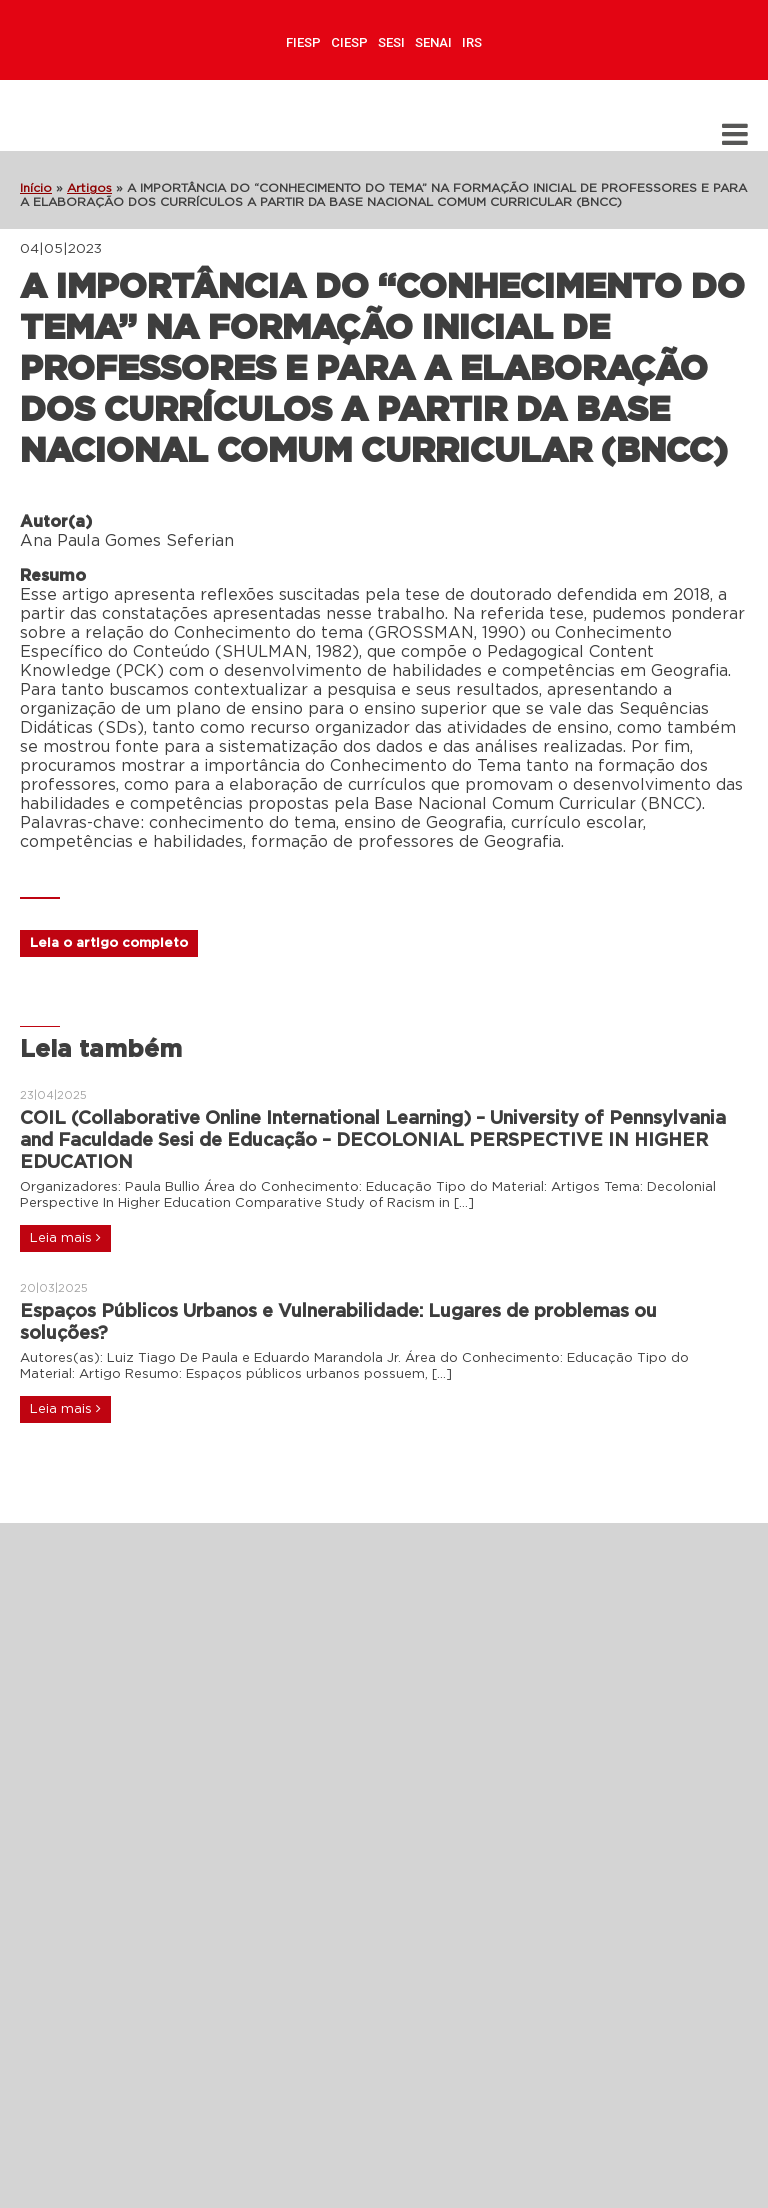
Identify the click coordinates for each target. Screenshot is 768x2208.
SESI (391, 42)
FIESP (303, 42)
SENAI (433, 42)
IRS (472, 42)
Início (36, 188)
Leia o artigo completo (109, 943)
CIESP (349, 42)
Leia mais (65, 1238)
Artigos (89, 188)
